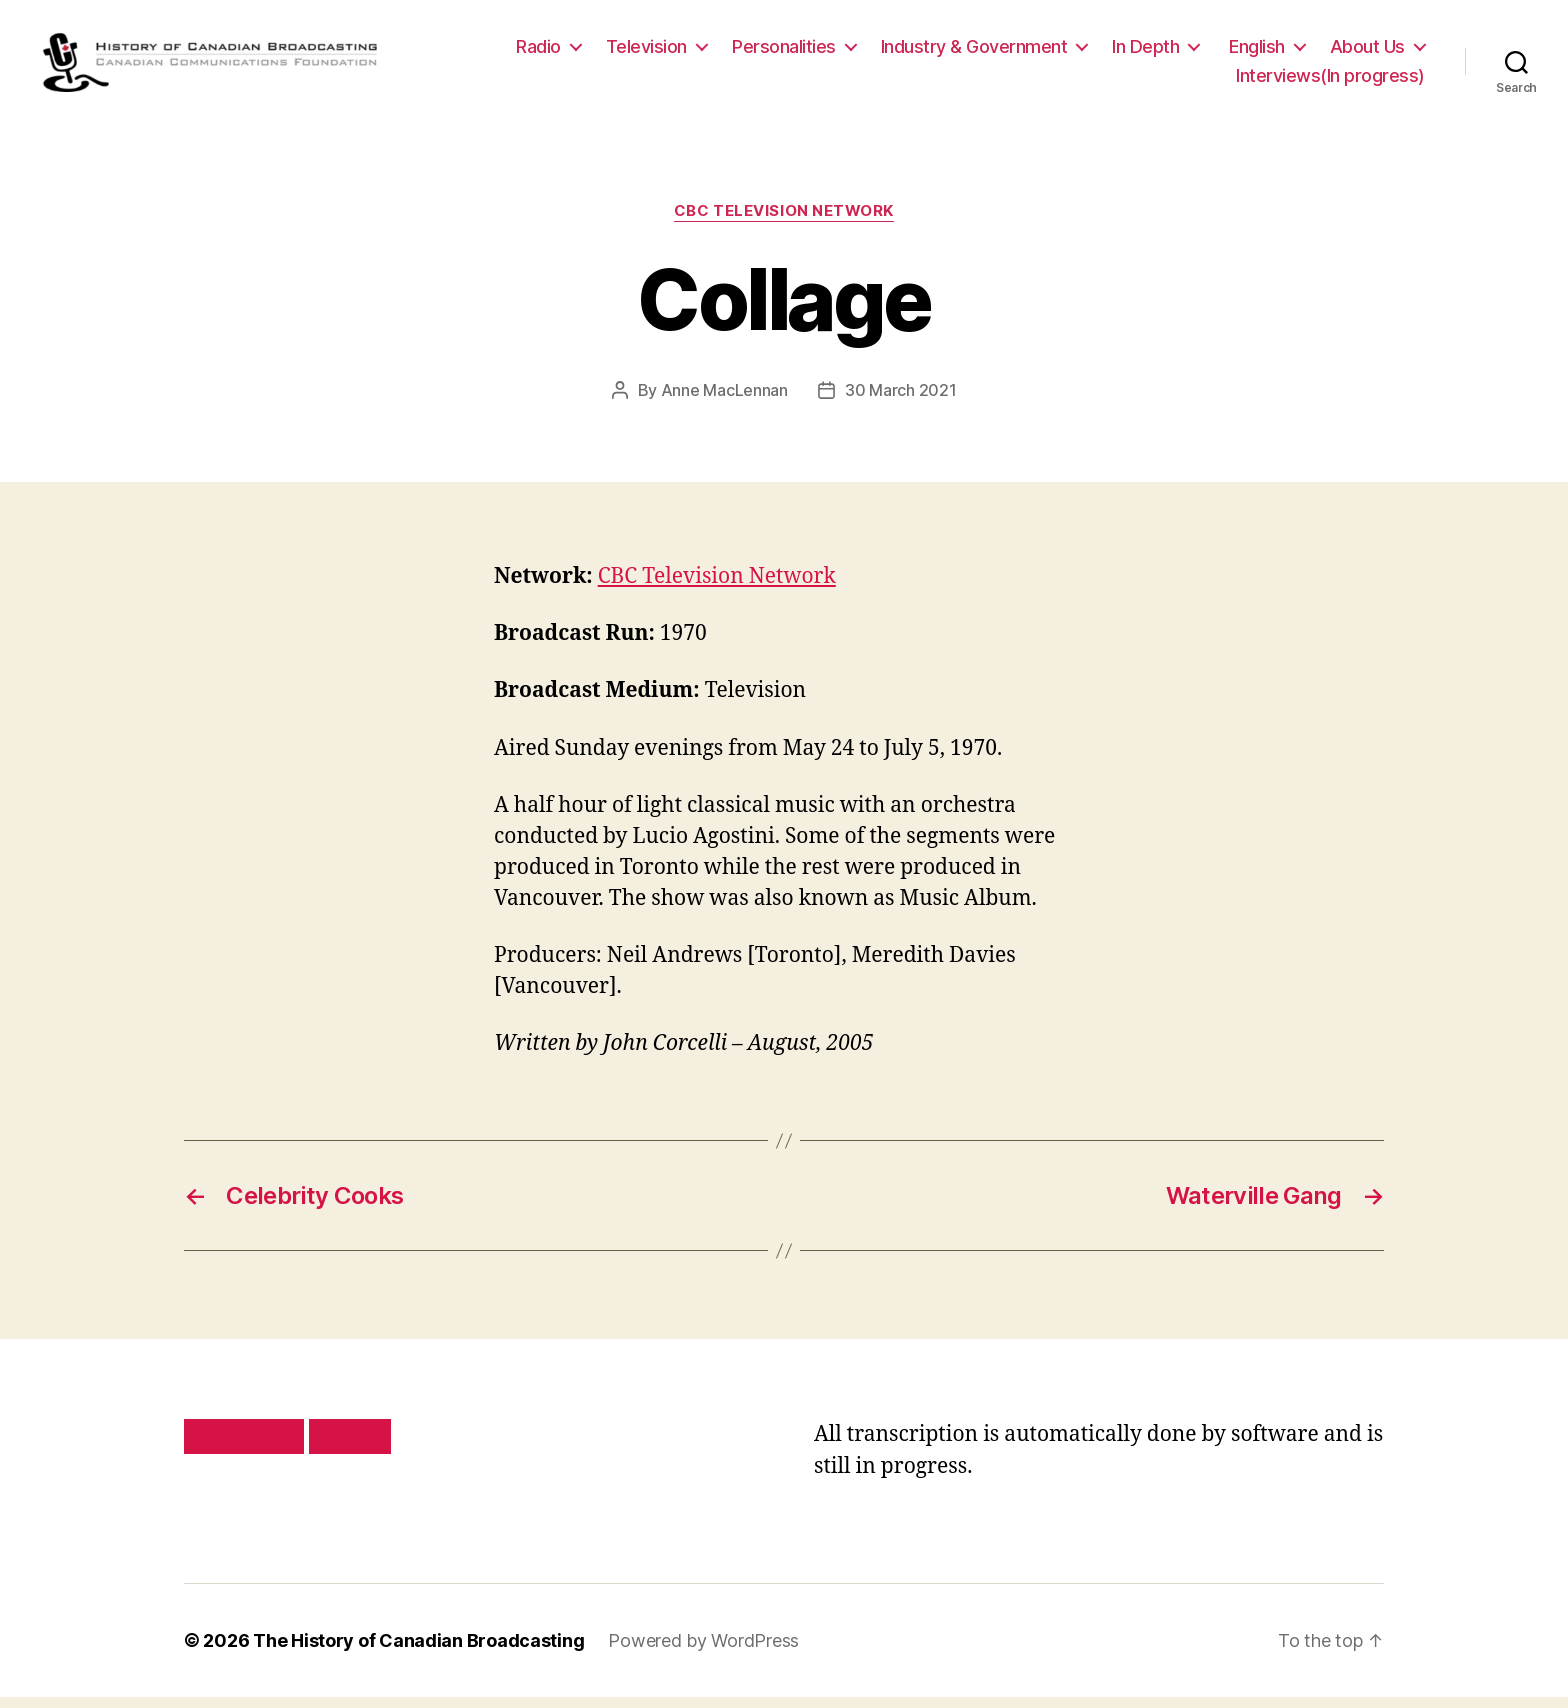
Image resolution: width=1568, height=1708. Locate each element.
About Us (1367, 51)
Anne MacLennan (724, 401)
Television (646, 51)
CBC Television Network (784, 222)
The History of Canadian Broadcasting (418, 1651)
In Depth (1145, 51)
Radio (538, 51)
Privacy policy (244, 1447)
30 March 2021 (901, 401)
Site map (350, 1447)
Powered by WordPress (703, 1651)
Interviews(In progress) (1330, 81)
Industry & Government (974, 51)
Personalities (784, 51)
